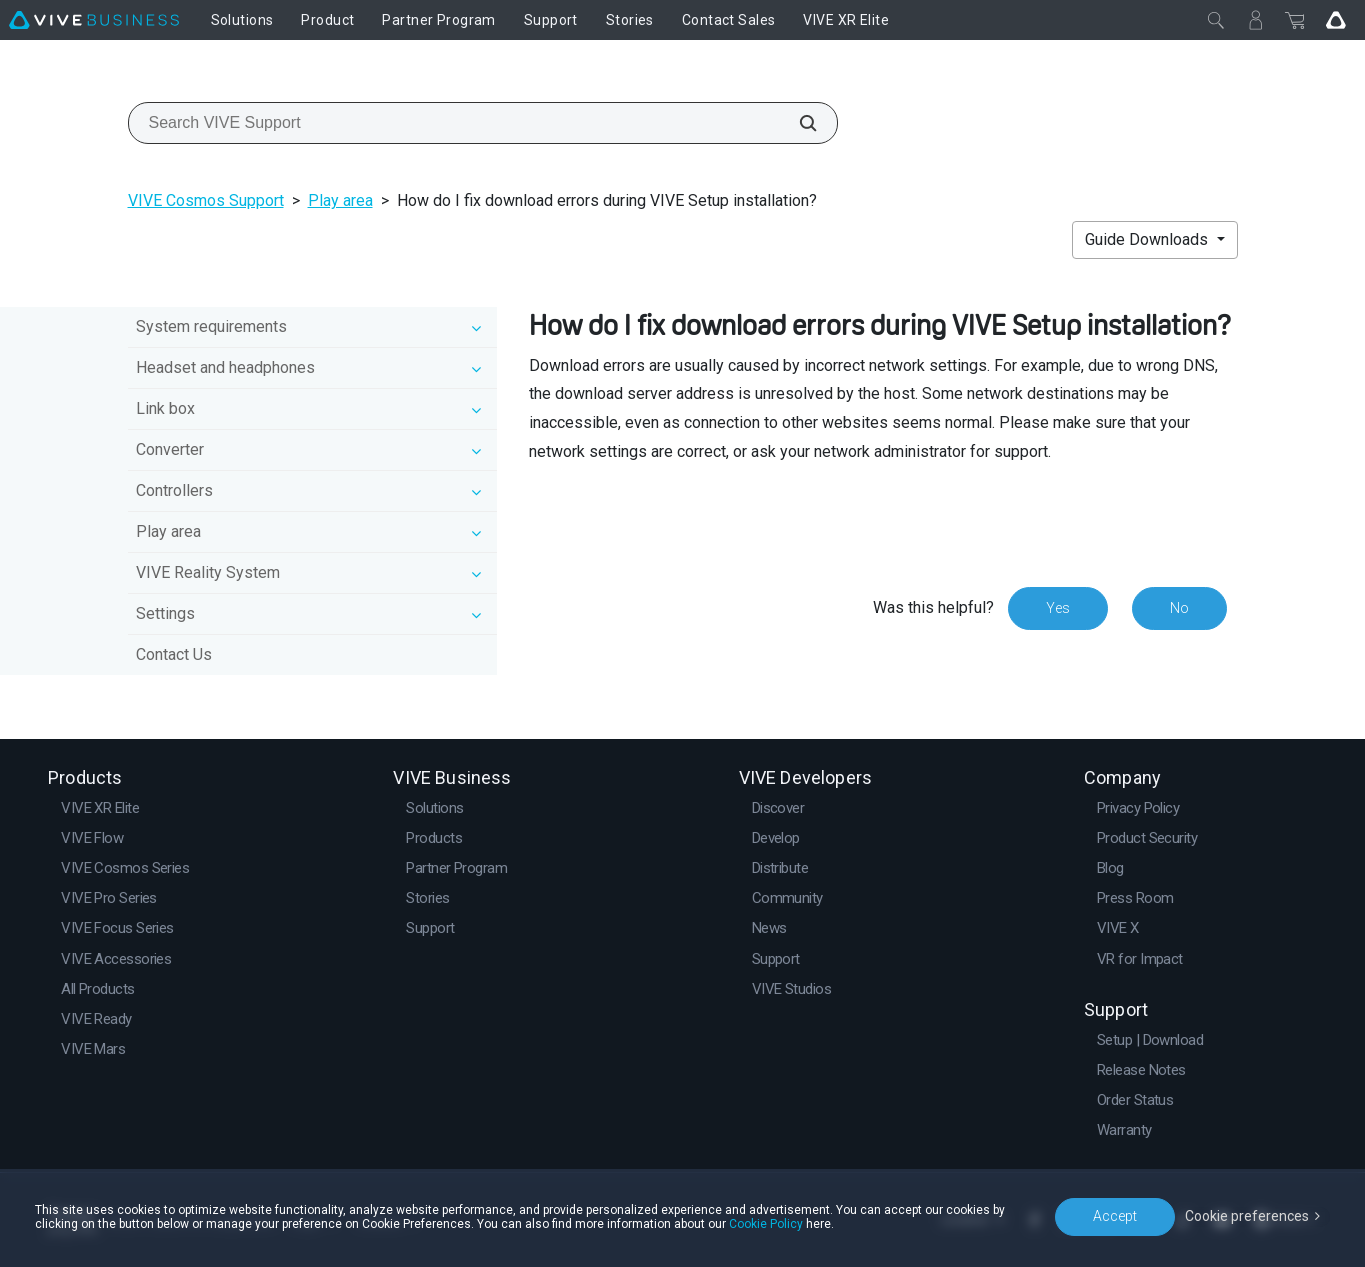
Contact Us (174, 654)
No (1179, 608)
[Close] (1216, 20)
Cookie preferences (1247, 1216)
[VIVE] (94, 20)
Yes (1058, 608)
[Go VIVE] (1336, 20)
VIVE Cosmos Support (206, 200)
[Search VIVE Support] (797, 123)
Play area (340, 200)
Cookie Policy (766, 1224)
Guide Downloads (1148, 239)
